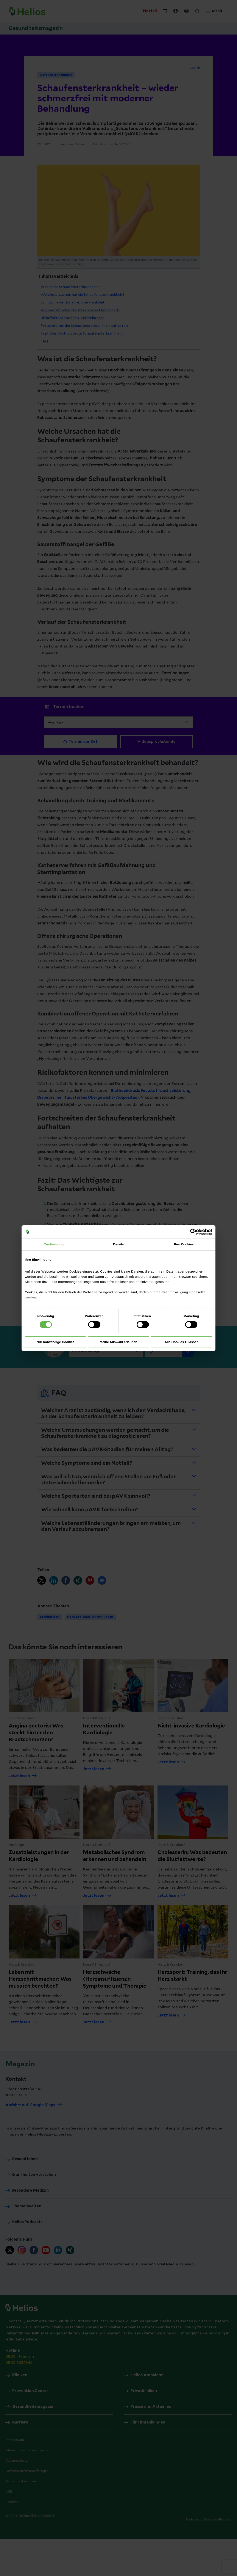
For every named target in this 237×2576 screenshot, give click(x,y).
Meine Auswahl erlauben (118, 1342)
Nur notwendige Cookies (56, 1342)
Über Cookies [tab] (183, 1244)
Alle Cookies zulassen (182, 1342)
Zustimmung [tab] (54, 1244)
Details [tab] (118, 1244)
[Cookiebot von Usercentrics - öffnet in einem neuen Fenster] (193, 1231)
